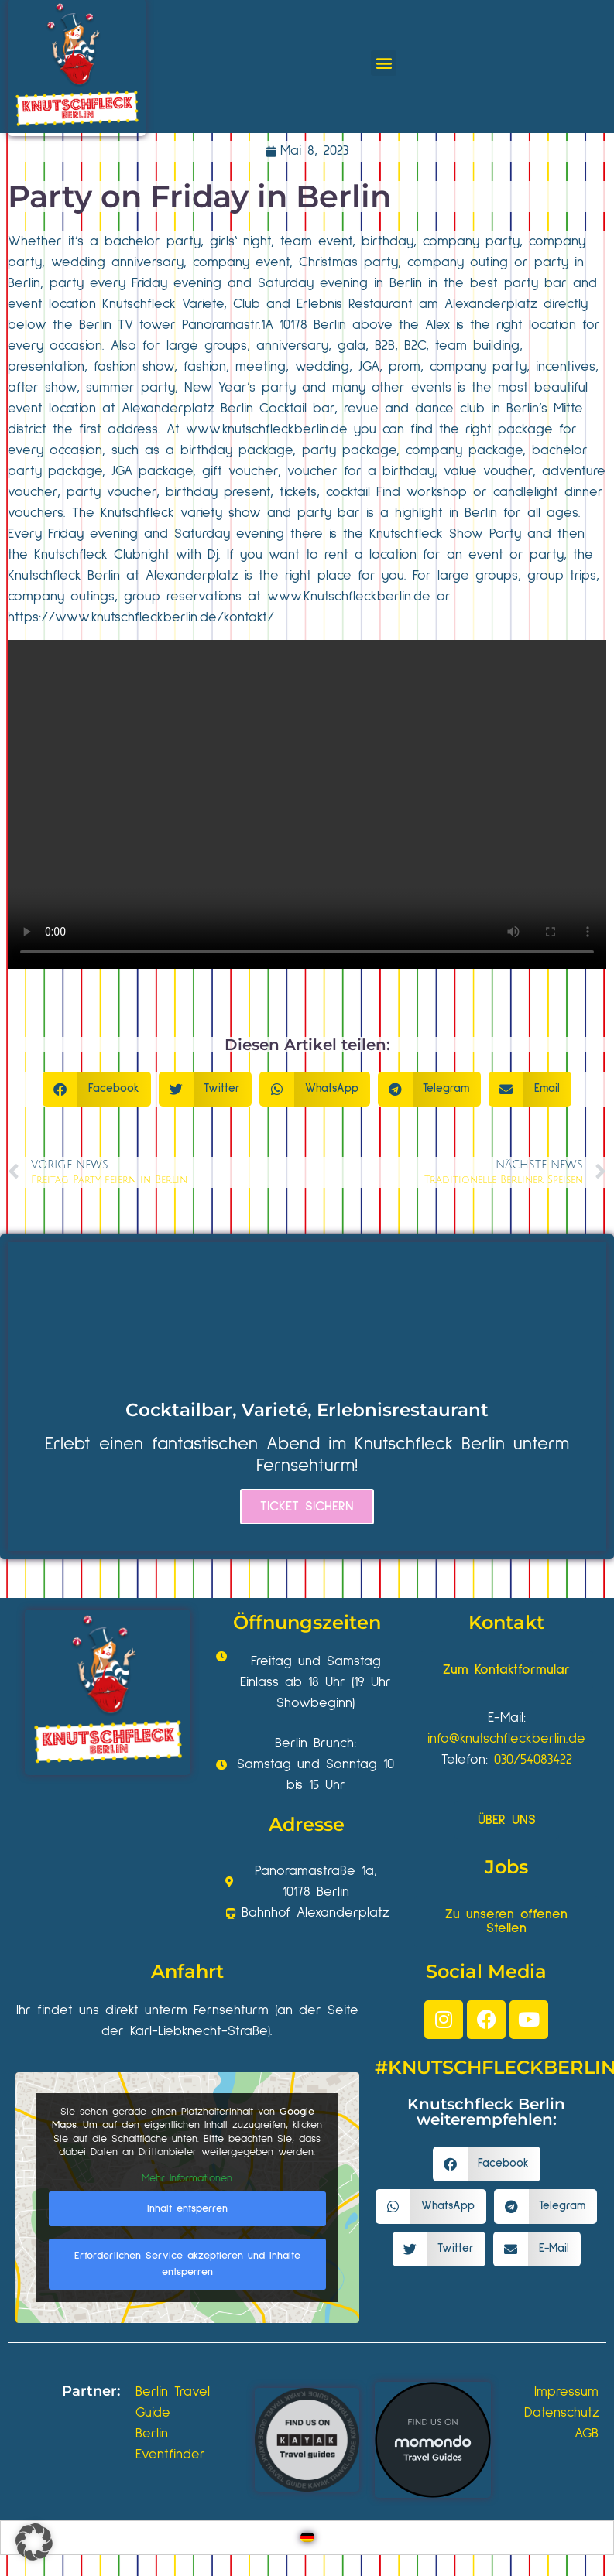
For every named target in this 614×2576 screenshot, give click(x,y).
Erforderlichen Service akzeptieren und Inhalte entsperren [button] (187, 2263)
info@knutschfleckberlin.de (506, 1739)
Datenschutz (561, 2413)
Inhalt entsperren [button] (187, 2208)
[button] (383, 63)
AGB (587, 2434)
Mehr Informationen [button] (187, 2178)
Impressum (566, 2392)
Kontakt (506, 1622)
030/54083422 (533, 1760)
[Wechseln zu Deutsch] (307, 2537)
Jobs (506, 1867)
